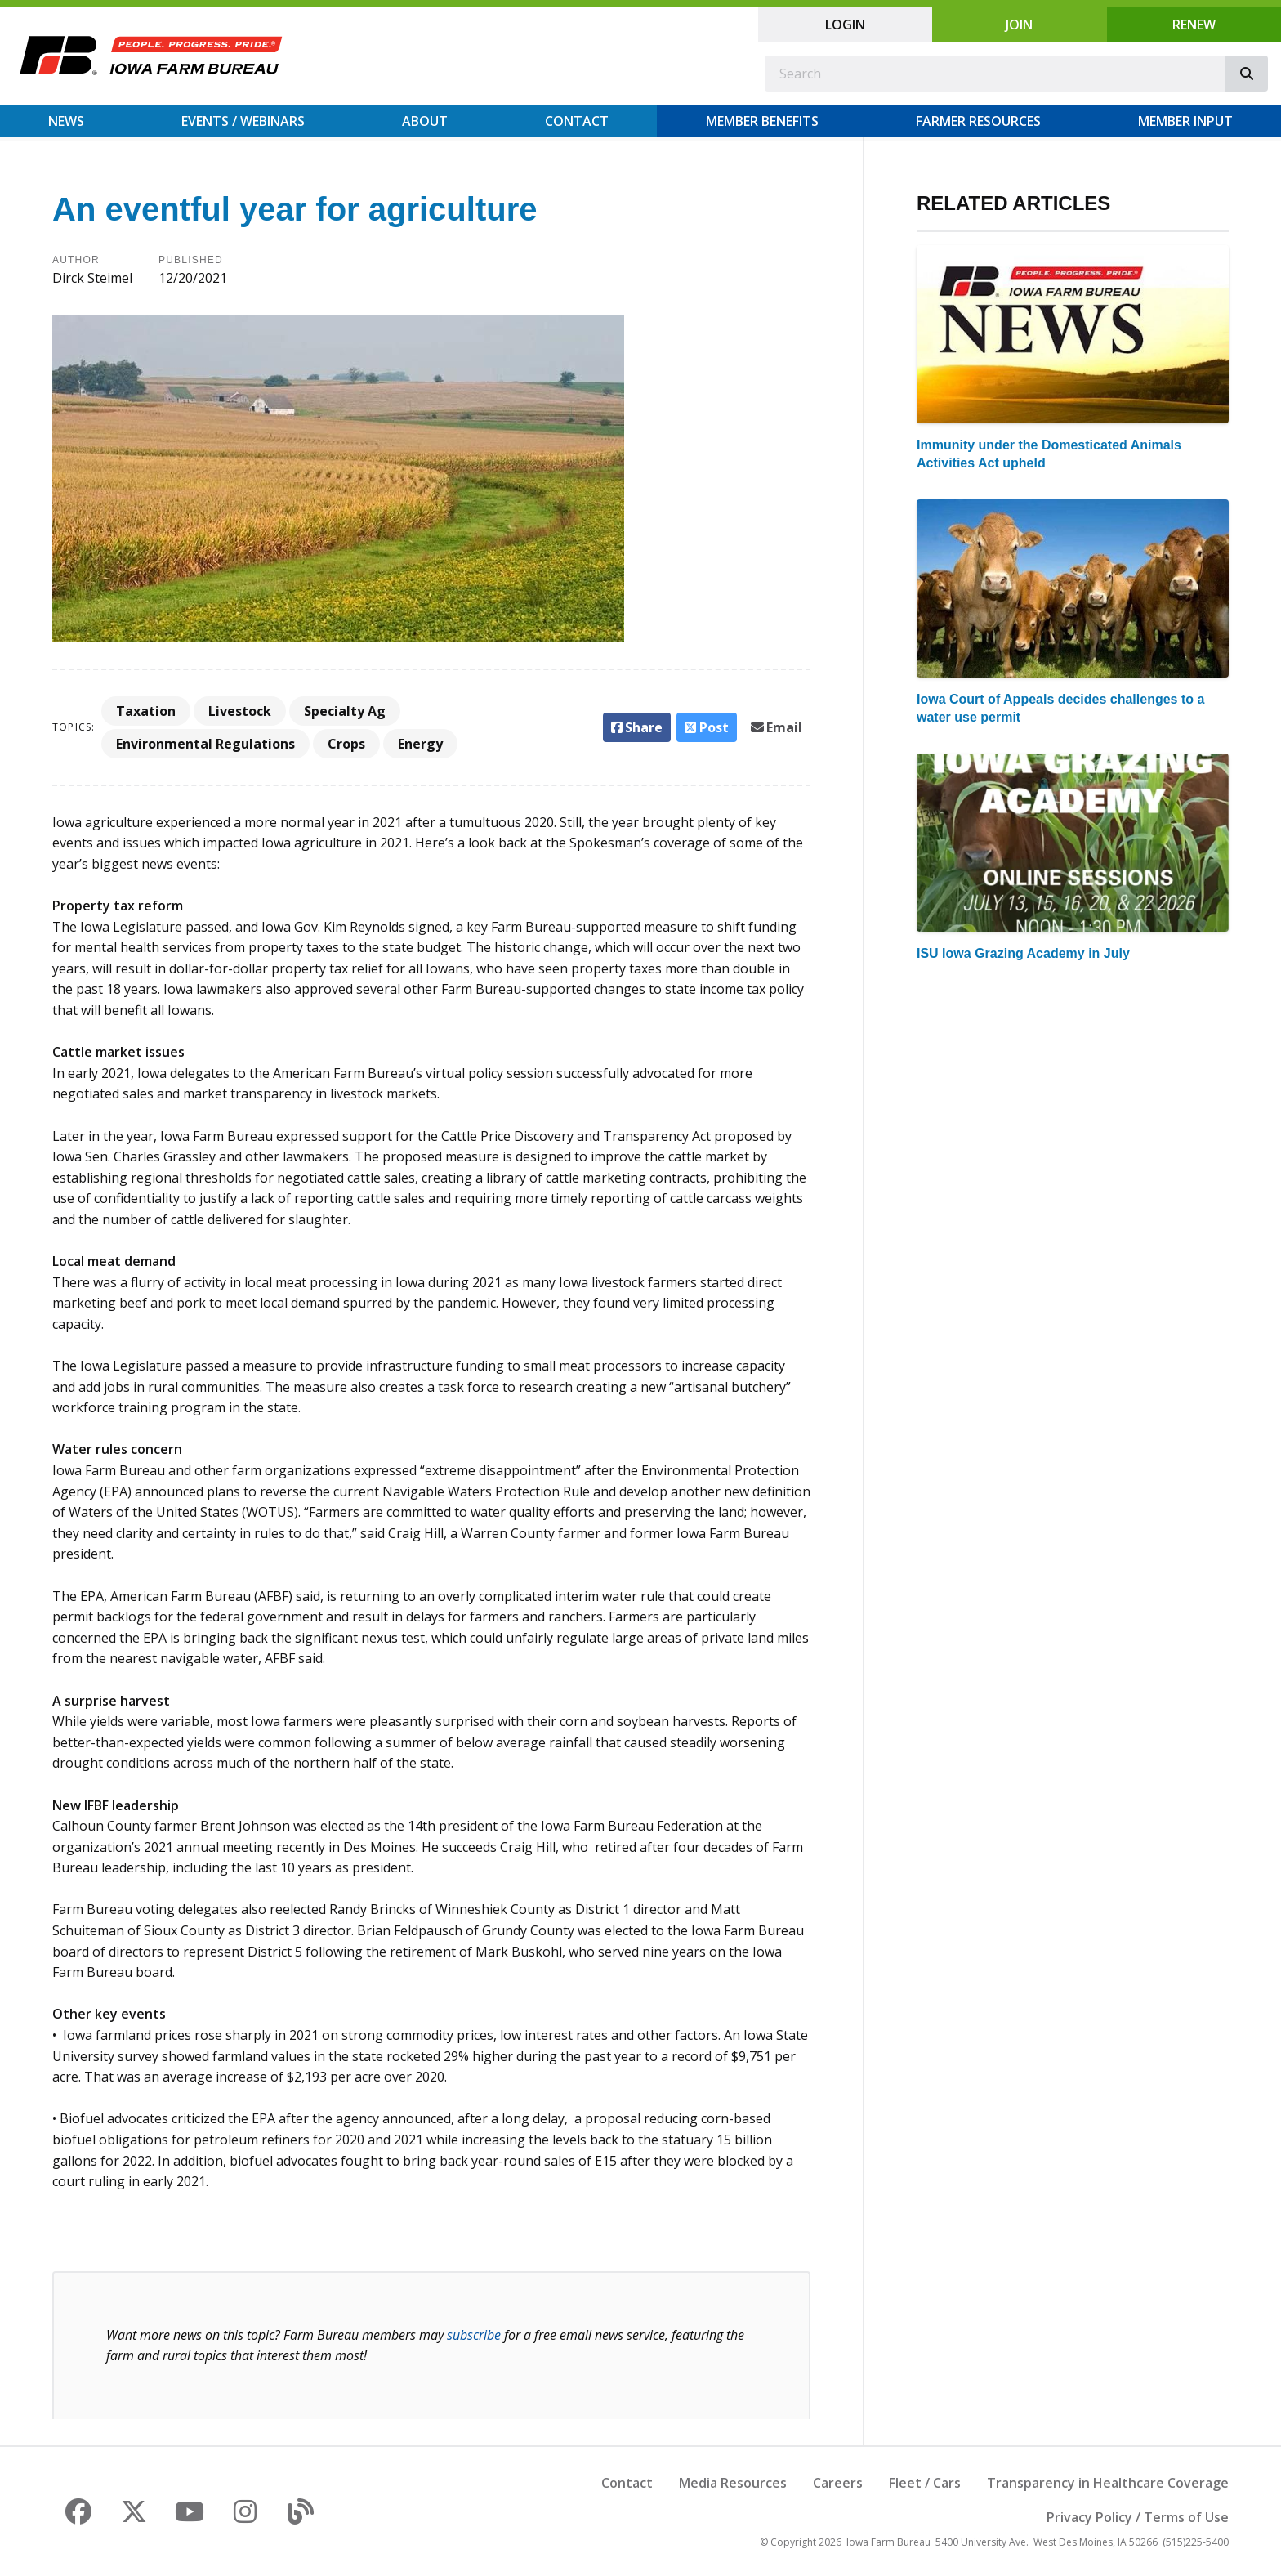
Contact (577, 121)
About (425, 121)
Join (1019, 25)
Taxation (146, 711)
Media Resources (733, 2483)
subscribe (474, 2335)
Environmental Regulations (205, 744)
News (66, 121)
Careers (838, 2483)
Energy (420, 744)
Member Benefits (762, 121)
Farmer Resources (978, 121)
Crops (346, 744)
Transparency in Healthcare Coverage (1108, 2483)
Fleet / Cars (925, 2483)
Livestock (239, 711)
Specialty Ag (345, 711)
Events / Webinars (243, 121)
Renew (1194, 25)
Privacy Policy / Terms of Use (1138, 2517)
